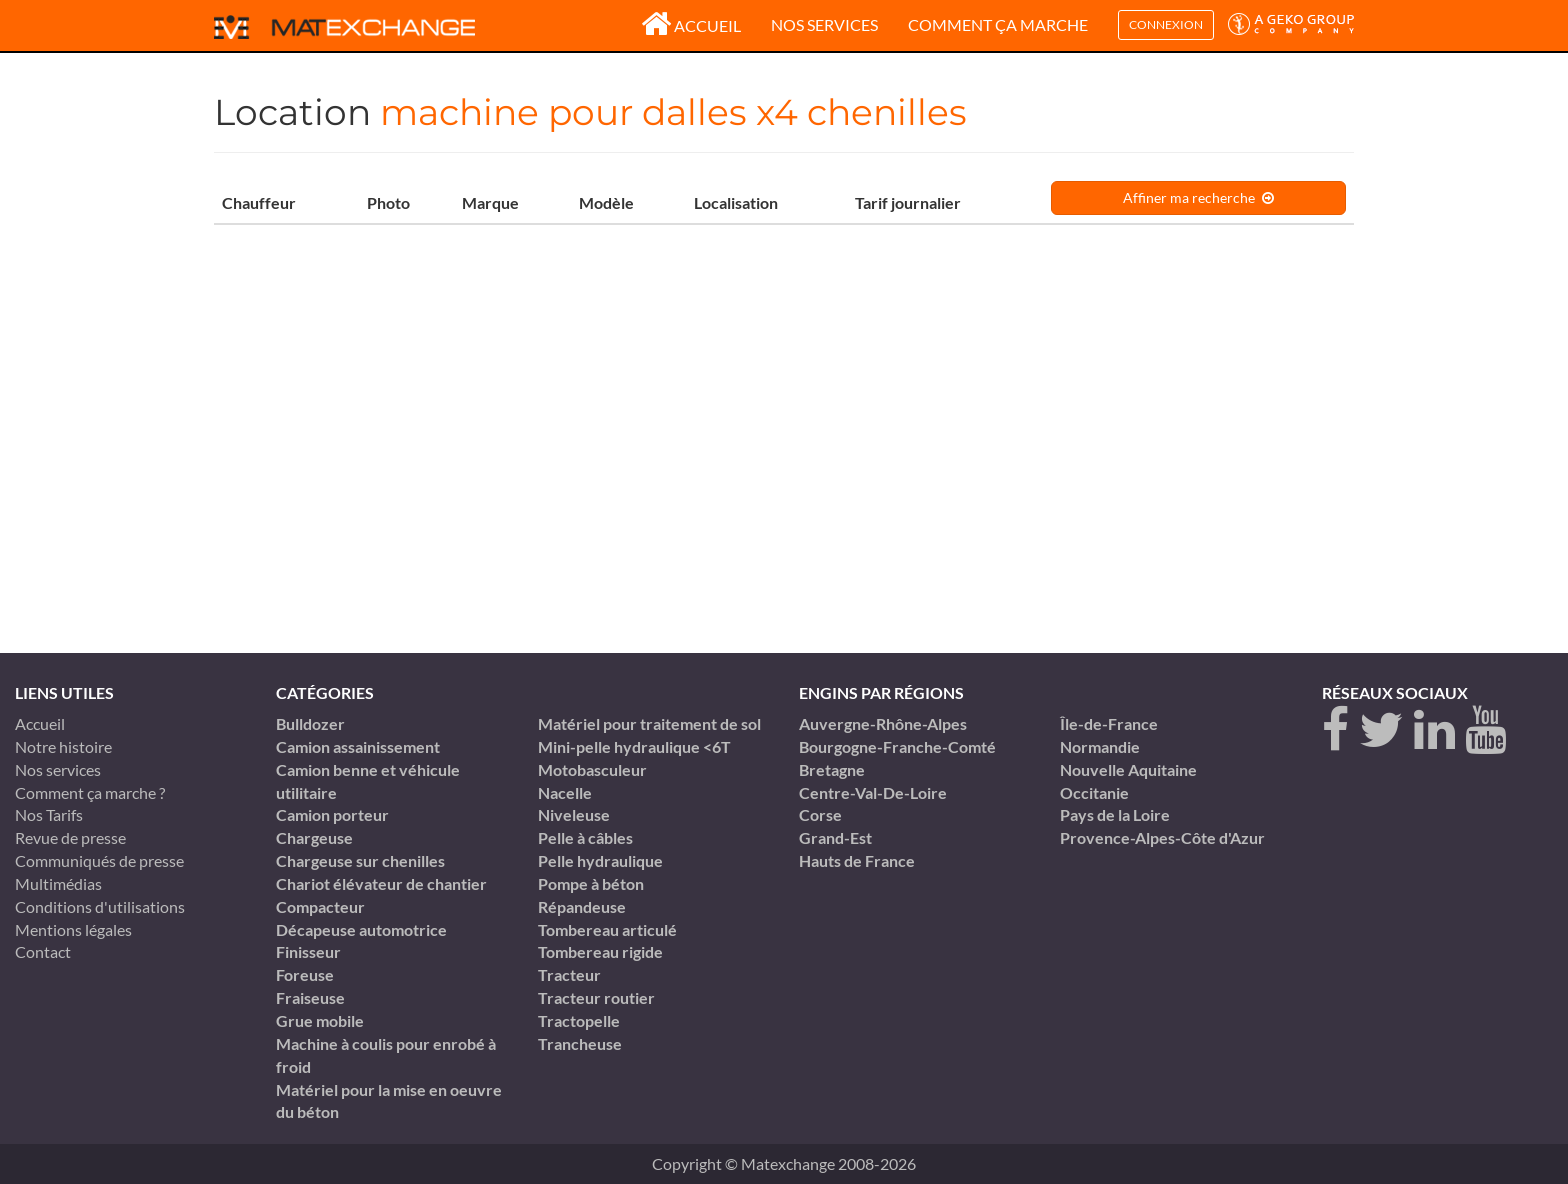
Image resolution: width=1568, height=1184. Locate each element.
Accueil (691, 25)
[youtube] (1485, 730)
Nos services (824, 24)
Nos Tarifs (49, 814)
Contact (43, 951)
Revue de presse (70, 837)
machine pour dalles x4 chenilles (673, 112)
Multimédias (58, 883)
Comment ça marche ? (90, 792)
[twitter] (1381, 730)
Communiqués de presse (99, 860)
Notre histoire (63, 746)
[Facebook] (1335, 730)
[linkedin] (1434, 730)
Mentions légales (73, 929)
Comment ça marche (998, 24)
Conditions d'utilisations (100, 906)
